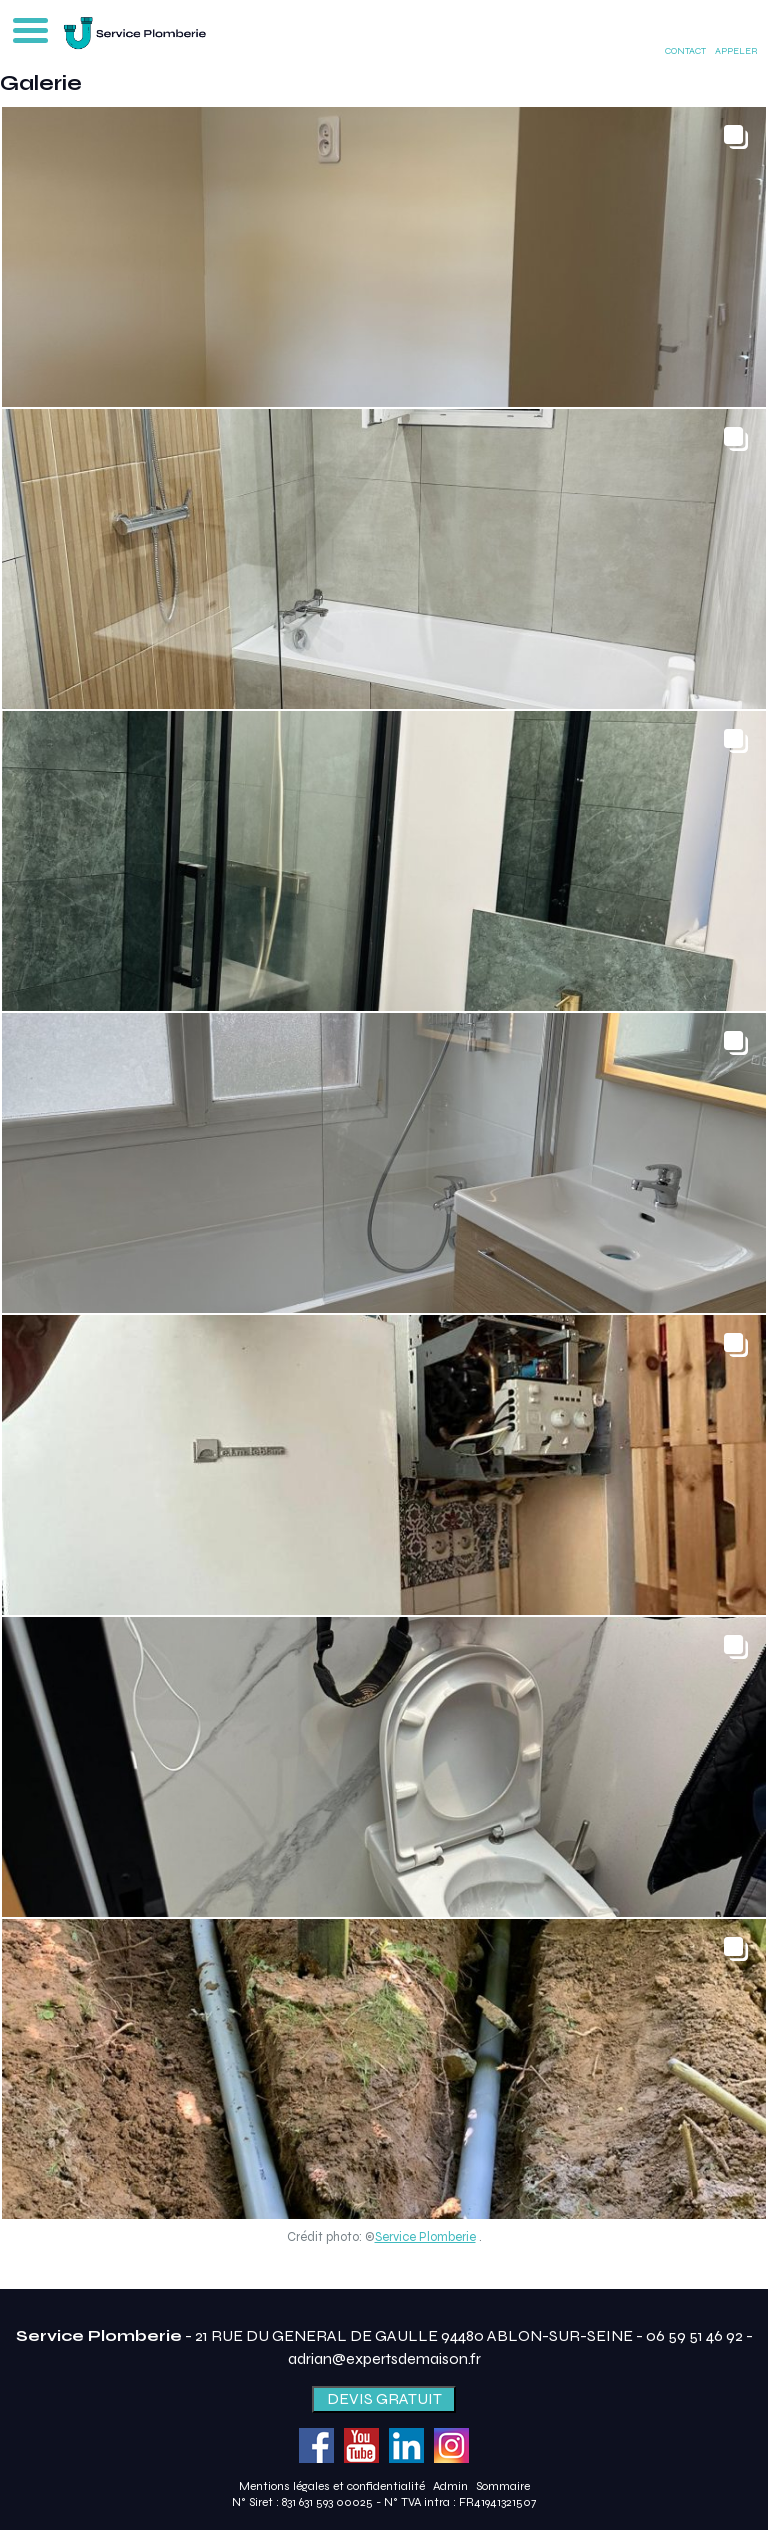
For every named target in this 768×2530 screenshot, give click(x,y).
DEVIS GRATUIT (384, 2398)
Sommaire (503, 2486)
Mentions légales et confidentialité (332, 2486)
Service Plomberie (425, 2237)
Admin (450, 2486)
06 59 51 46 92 (694, 2335)
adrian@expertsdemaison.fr (384, 2358)
